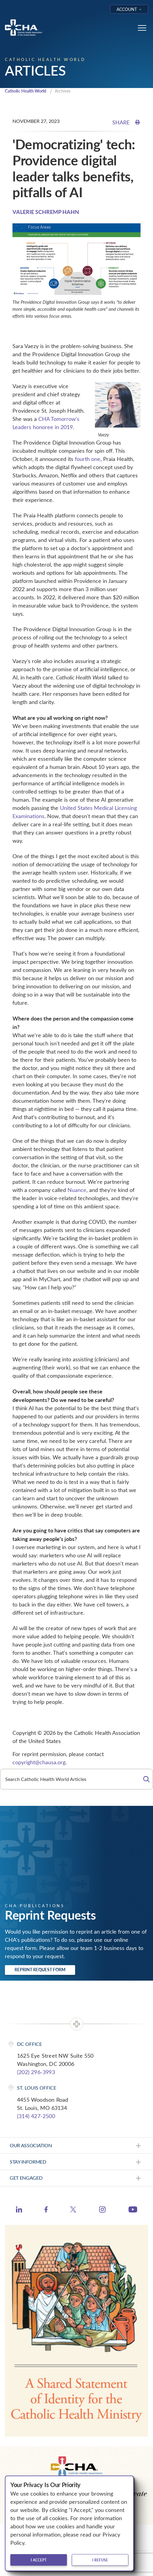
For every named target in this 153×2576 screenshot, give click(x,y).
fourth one (87, 458)
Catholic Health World (25, 91)
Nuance (77, 1189)
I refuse (100, 2559)
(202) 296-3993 (36, 2072)
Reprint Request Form (40, 1969)
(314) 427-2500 (36, 2116)
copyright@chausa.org (38, 1762)
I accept (39, 2559)
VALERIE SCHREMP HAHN (45, 211)
